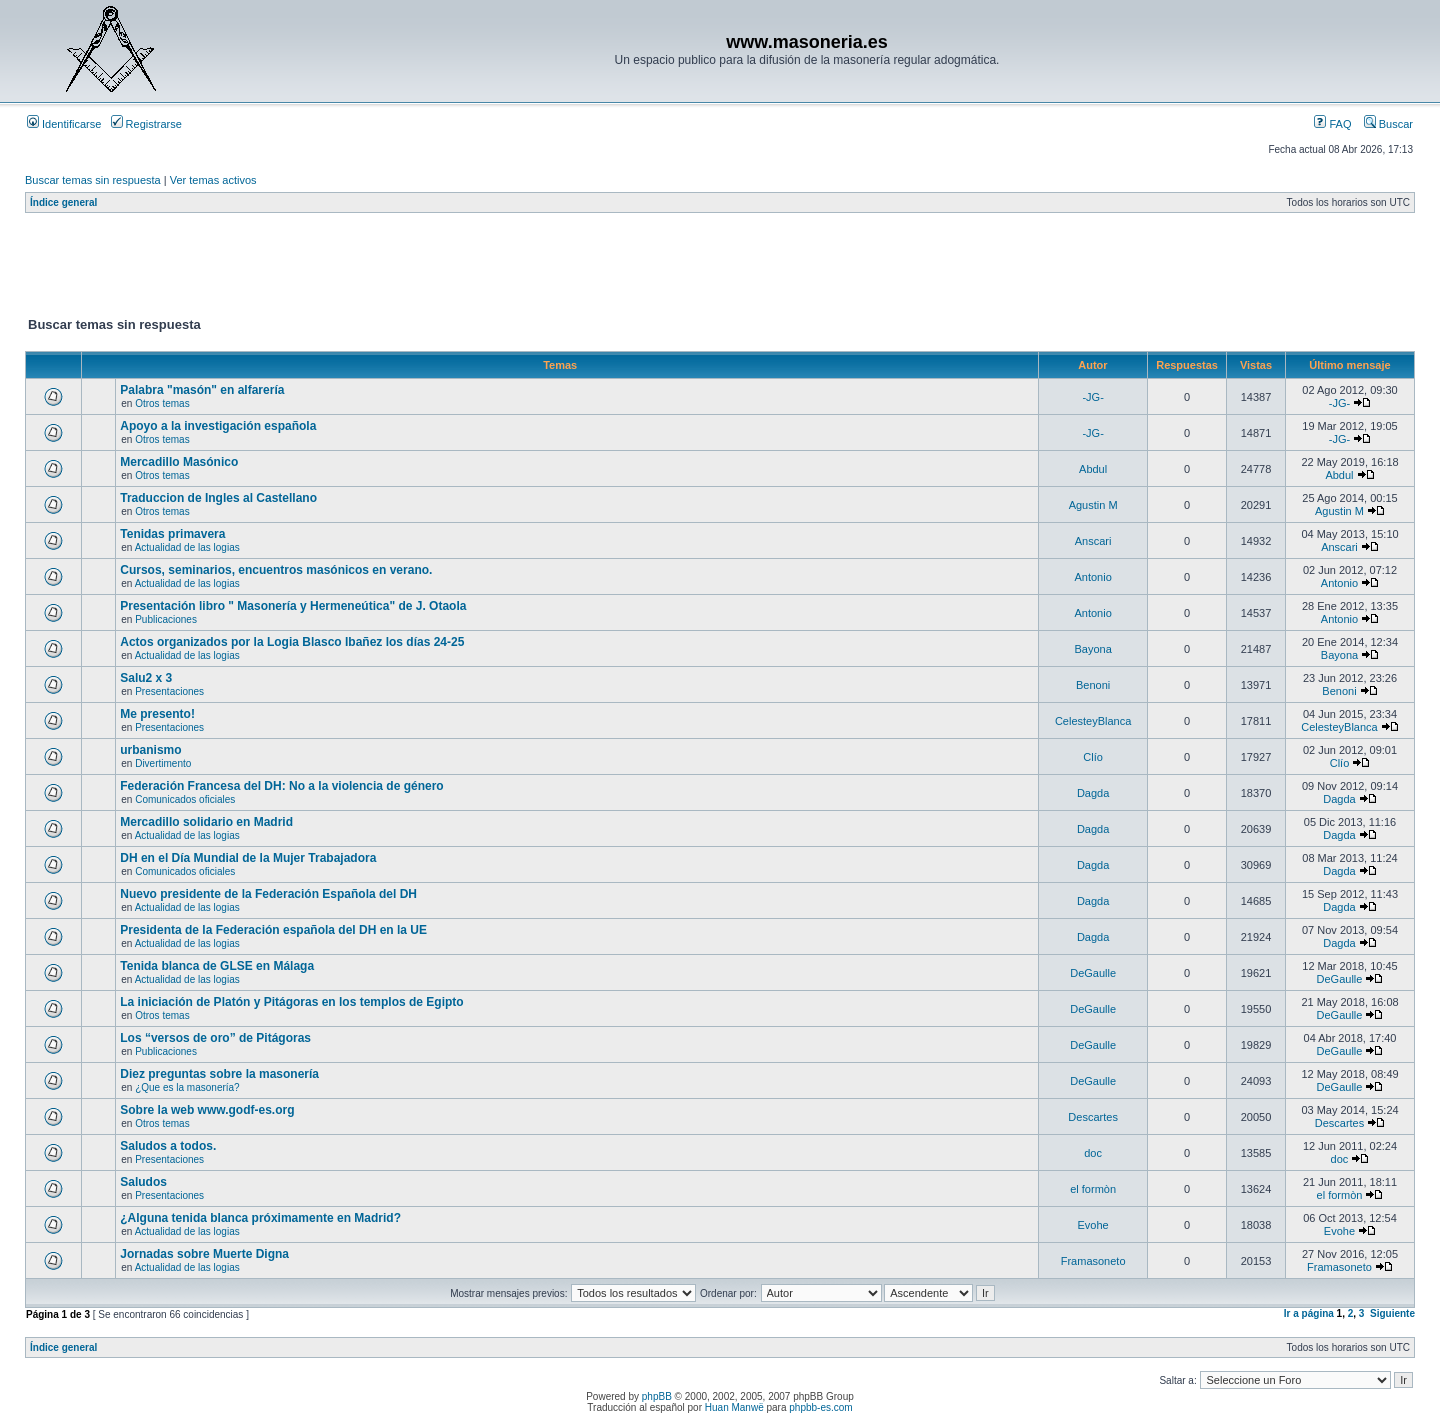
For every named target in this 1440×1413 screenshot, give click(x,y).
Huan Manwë (734, 1407)
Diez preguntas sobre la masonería (219, 1074)
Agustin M (1093, 505)
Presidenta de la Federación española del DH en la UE (273, 930)
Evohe (1093, 1225)
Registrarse (146, 124)
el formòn (1093, 1189)
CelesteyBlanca (1093, 721)
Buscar (1388, 124)
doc (1093, 1153)
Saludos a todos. (168, 1146)
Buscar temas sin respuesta (93, 180)
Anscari (1093, 541)
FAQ (1332, 124)
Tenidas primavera (172, 534)
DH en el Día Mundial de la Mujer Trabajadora (248, 858)
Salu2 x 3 (146, 678)
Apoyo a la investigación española (218, 426)
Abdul (1093, 469)
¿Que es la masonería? (187, 1087)
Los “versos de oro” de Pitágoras (215, 1038)
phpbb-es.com (820, 1407)
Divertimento (163, 763)
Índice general (63, 202)
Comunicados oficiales (185, 799)
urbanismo (150, 750)
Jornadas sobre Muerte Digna (204, 1254)
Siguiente (1392, 1313)
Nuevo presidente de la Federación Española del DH (268, 894)
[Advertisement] (389, 269)
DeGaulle (1093, 973)
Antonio (1092, 577)
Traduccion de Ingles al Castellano (218, 498)
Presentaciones (169, 691)
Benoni (1093, 685)
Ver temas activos (213, 180)
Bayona (1092, 649)
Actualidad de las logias (187, 547)
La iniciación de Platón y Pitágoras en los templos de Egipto (291, 1002)
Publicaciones (166, 619)
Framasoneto (1093, 1261)
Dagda (1093, 793)
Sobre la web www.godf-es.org (207, 1110)
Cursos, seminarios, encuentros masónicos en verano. (276, 570)
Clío (1093, 757)
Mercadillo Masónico (179, 462)
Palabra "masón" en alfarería (202, 390)
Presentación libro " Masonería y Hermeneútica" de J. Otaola (293, 606)
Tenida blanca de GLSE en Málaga (217, 966)
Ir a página (1309, 1313)
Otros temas (162, 403)
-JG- (1092, 397)
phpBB (657, 1396)
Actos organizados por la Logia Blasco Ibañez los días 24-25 (292, 642)
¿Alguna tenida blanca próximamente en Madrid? (260, 1218)
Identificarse (64, 124)
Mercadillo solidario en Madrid (206, 822)
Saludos (143, 1182)
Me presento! (157, 714)
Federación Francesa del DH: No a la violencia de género (281, 786)
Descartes (1093, 1117)
